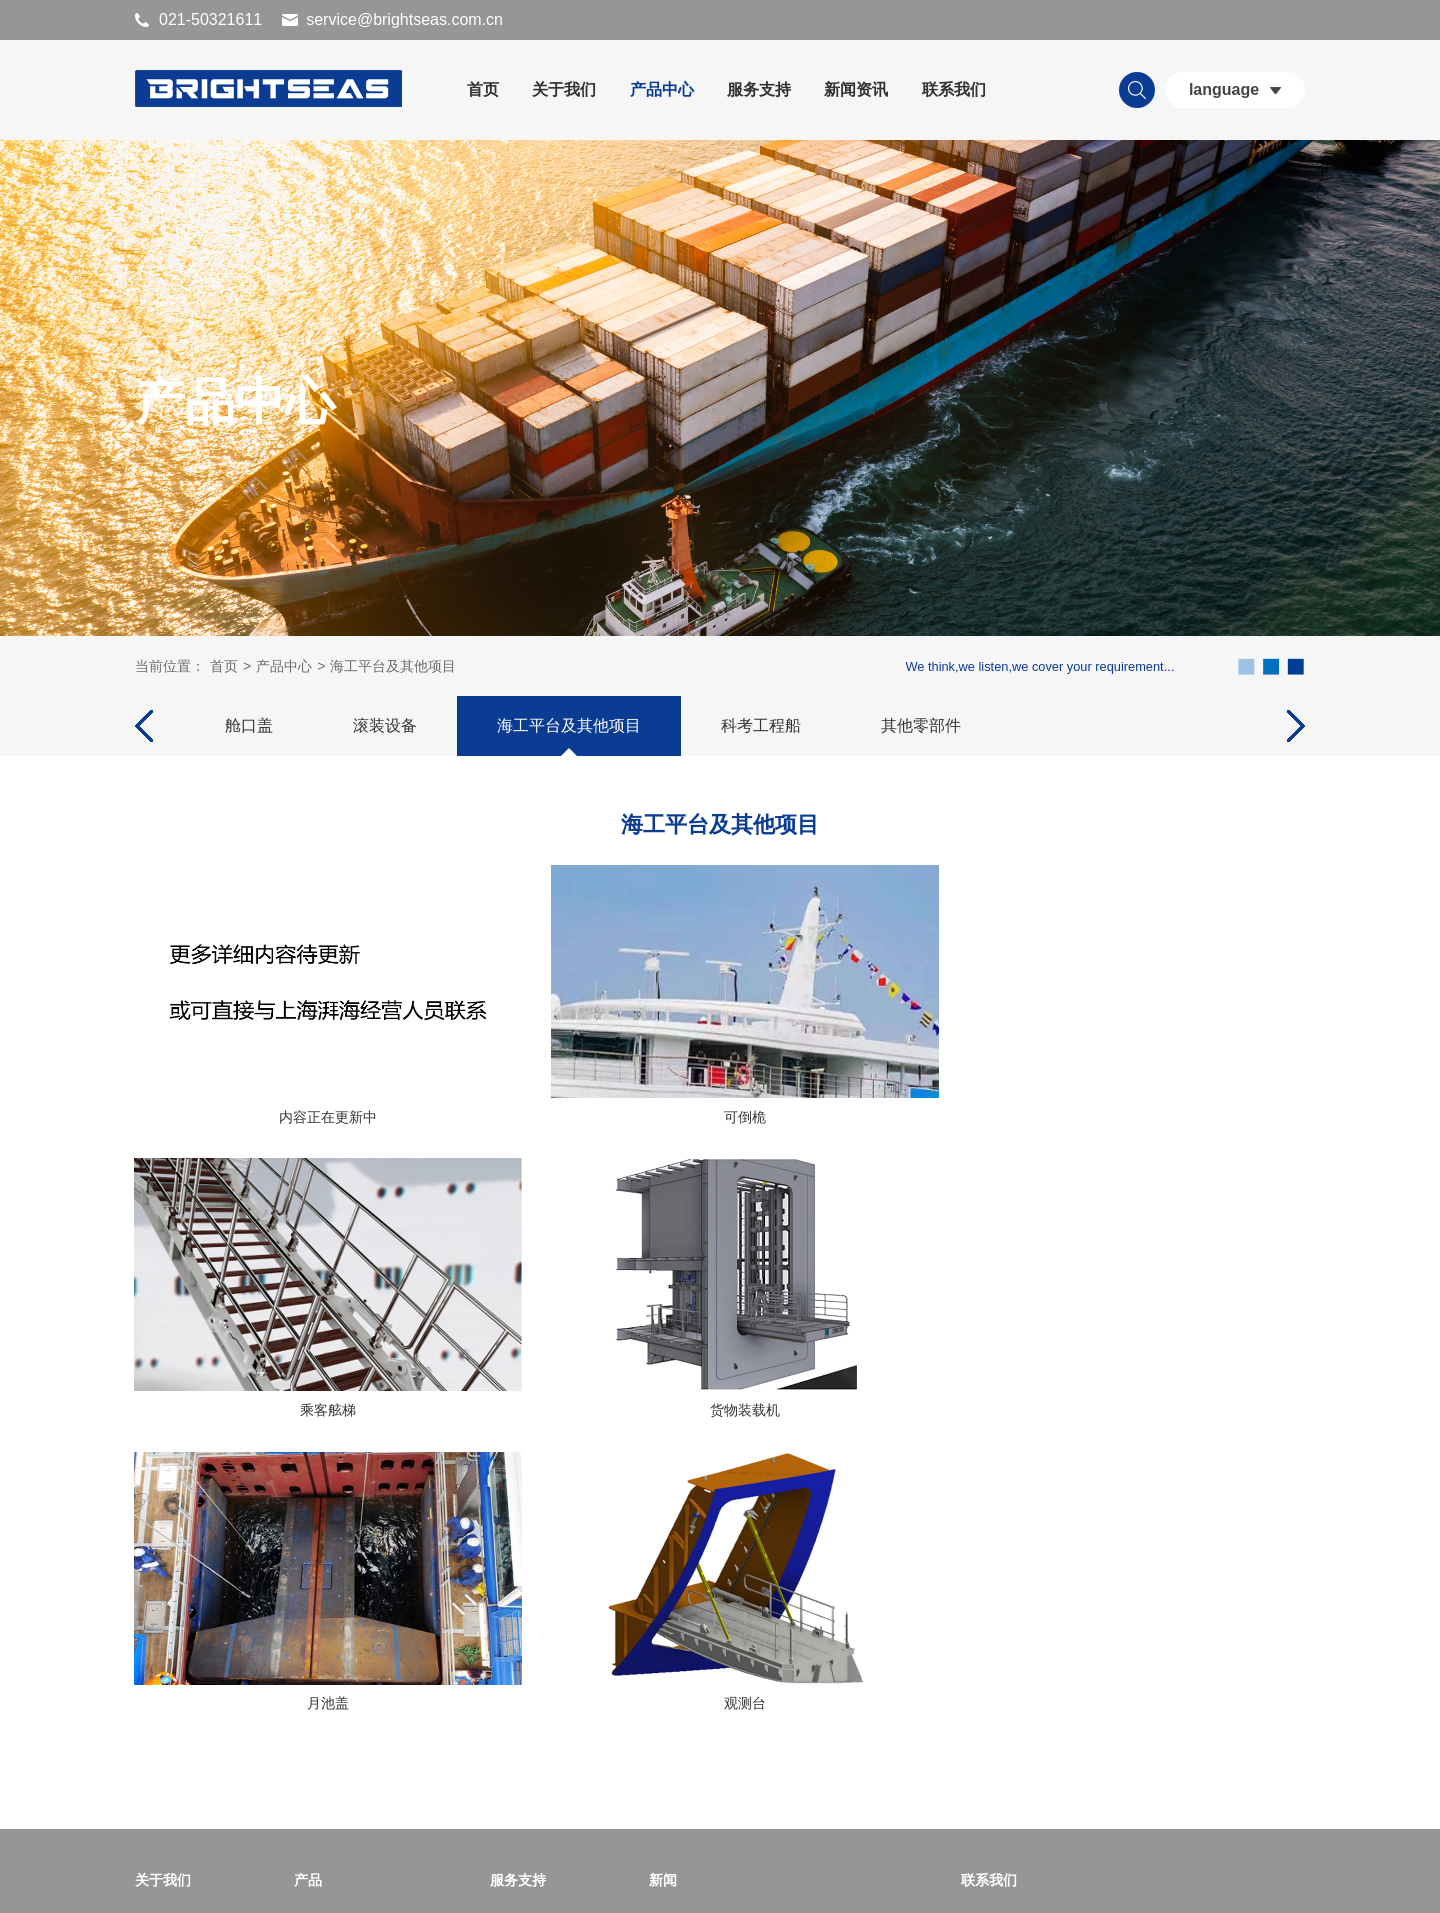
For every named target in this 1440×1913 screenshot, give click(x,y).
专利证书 (163, 1701)
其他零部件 (921, 729)
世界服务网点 (532, 1669)
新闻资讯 (856, 89)
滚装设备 (385, 729)
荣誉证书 (163, 1669)
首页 (483, 89)
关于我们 (564, 89)
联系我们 (954, 89)
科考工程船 (761, 729)
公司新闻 (677, 1637)
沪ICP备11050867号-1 (585, 1878)
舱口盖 (249, 729)
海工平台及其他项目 (393, 670)
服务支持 (759, 89)
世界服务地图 (532, 1637)
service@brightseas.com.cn (404, 19)
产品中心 (662, 89)
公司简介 (163, 1637)
